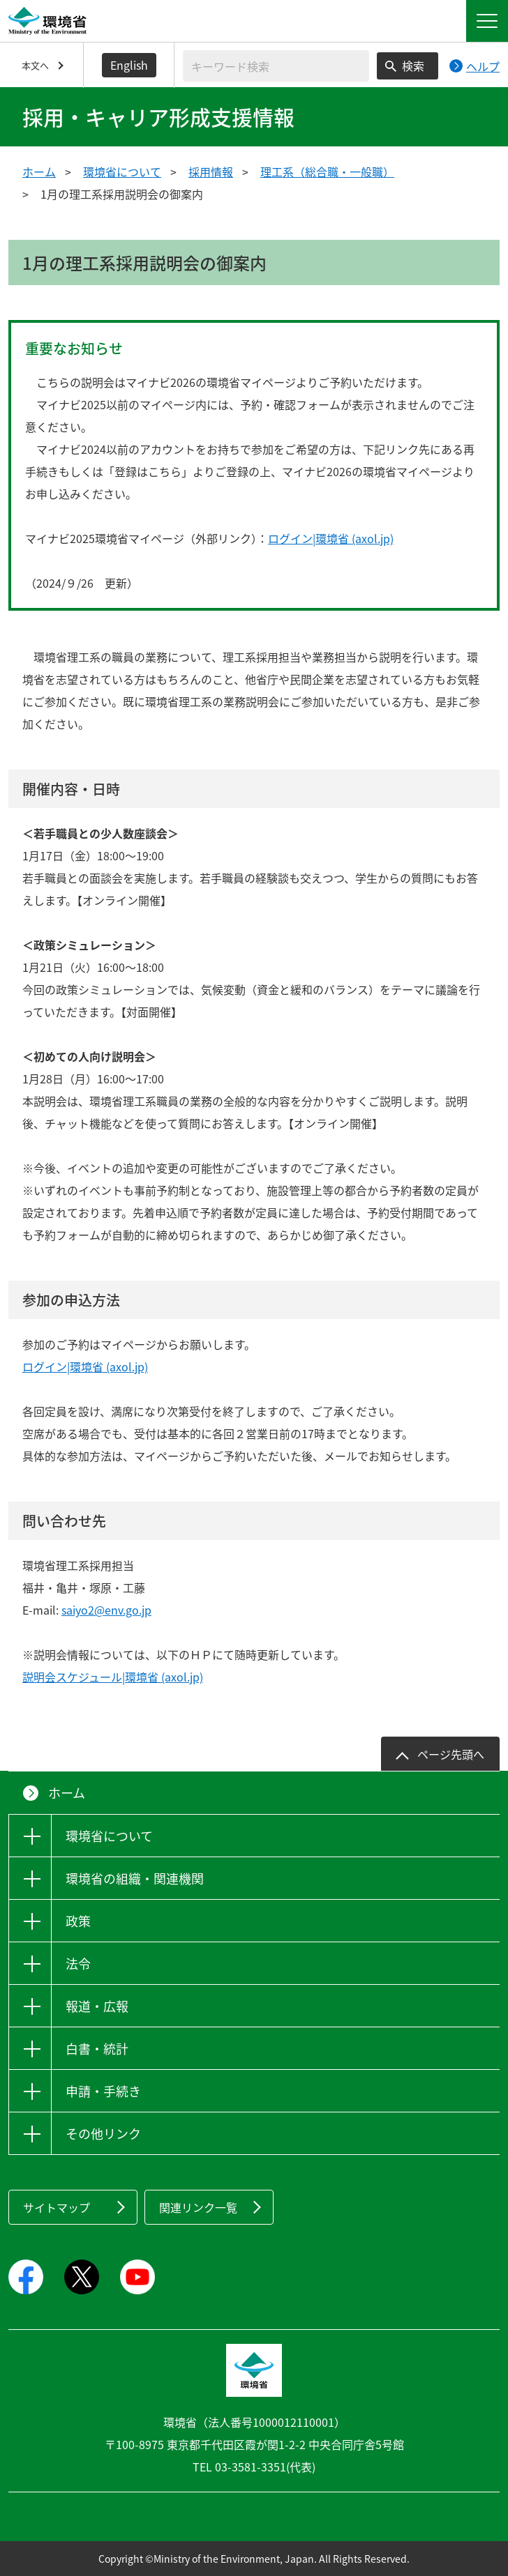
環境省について (122, 171)
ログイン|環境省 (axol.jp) (331, 538)
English (129, 64)
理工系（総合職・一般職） (327, 171)
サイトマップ (56, 2207)
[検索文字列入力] (276, 66)
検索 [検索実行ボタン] (413, 65)
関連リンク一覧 (198, 2207)
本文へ (35, 65)
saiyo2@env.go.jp (106, 1609)
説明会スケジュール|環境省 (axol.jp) (112, 1676)
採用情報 (210, 171)
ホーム (39, 171)
